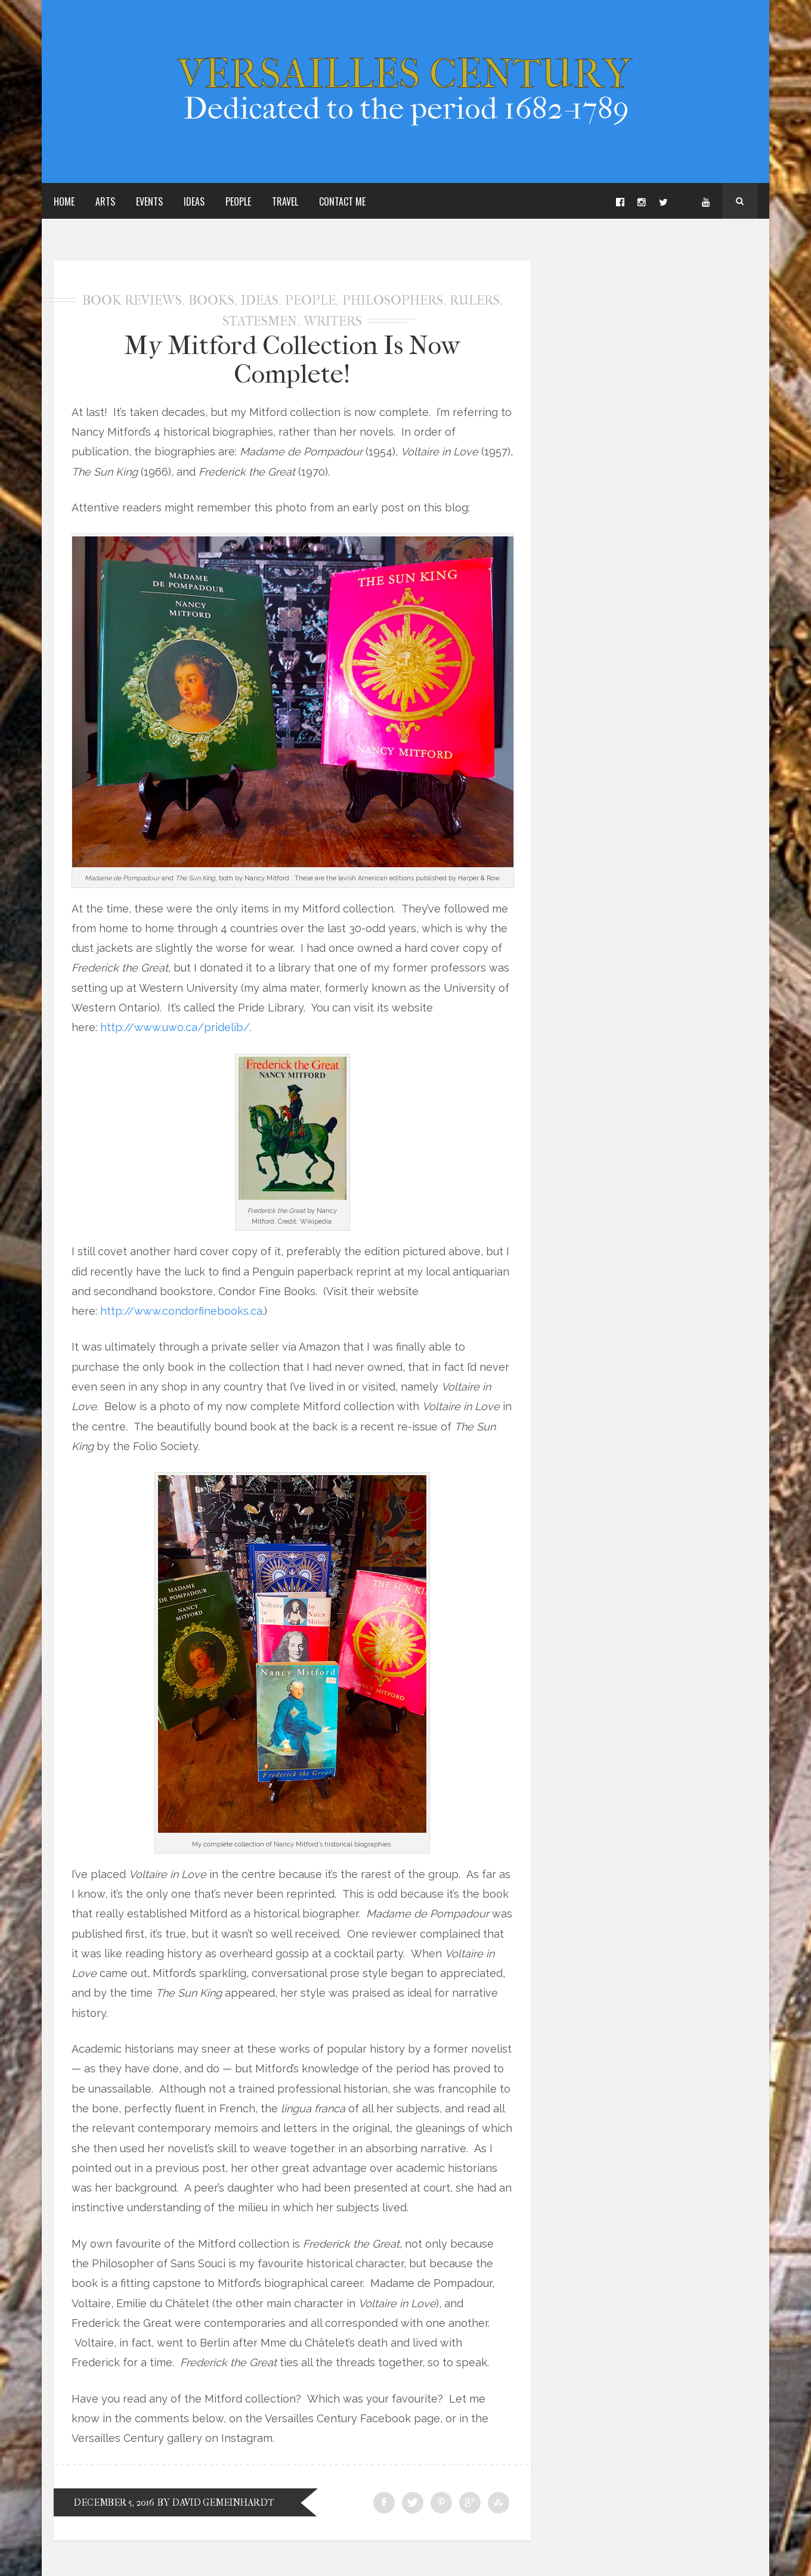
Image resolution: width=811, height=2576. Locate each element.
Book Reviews (132, 300)
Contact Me (342, 201)
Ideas (194, 201)
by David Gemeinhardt (215, 2502)
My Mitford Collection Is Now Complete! (292, 359)
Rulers (475, 300)
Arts (105, 201)
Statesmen (259, 321)
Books (211, 300)
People (238, 201)
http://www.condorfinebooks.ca (181, 1311)
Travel (285, 201)
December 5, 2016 (113, 2502)
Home (64, 201)
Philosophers (392, 300)
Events (149, 201)
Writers (333, 321)
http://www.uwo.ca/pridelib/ (175, 1027)
